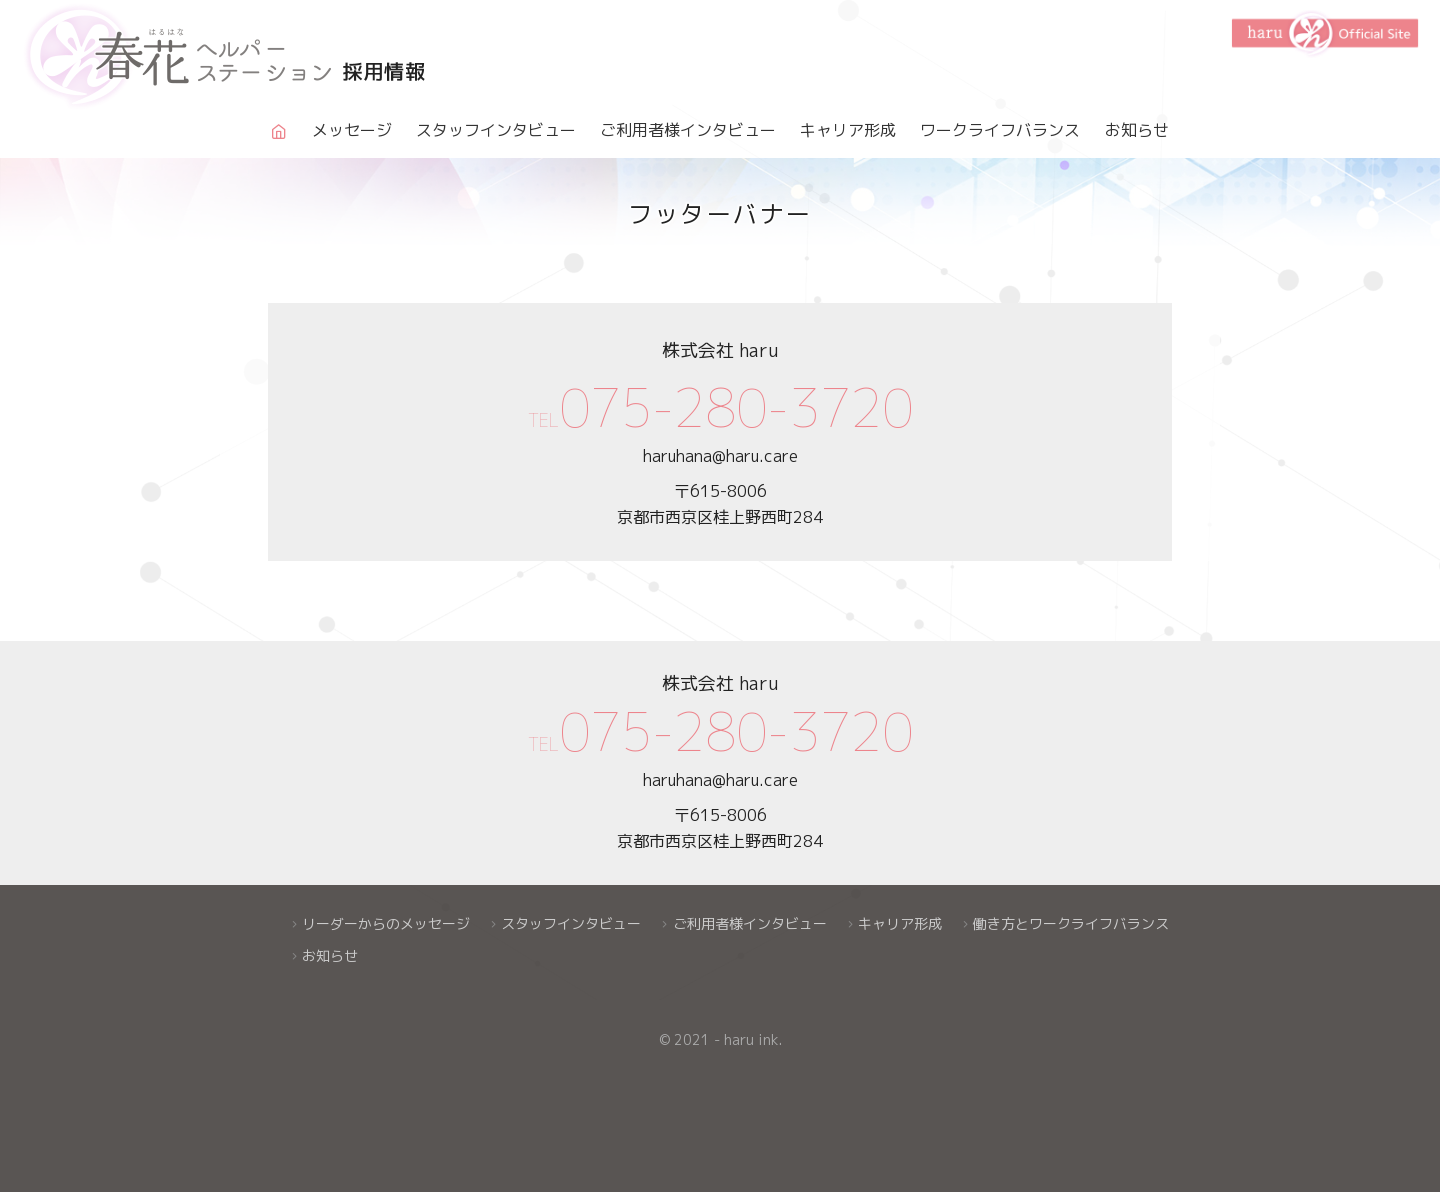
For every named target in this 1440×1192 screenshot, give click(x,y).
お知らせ (1137, 130)
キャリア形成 (848, 130)
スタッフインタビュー (496, 130)
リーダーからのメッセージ (386, 923)
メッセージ (352, 130)
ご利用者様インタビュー (688, 130)
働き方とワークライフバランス (1071, 923)
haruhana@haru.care (720, 456)
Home (277, 149)
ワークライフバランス (1000, 130)
